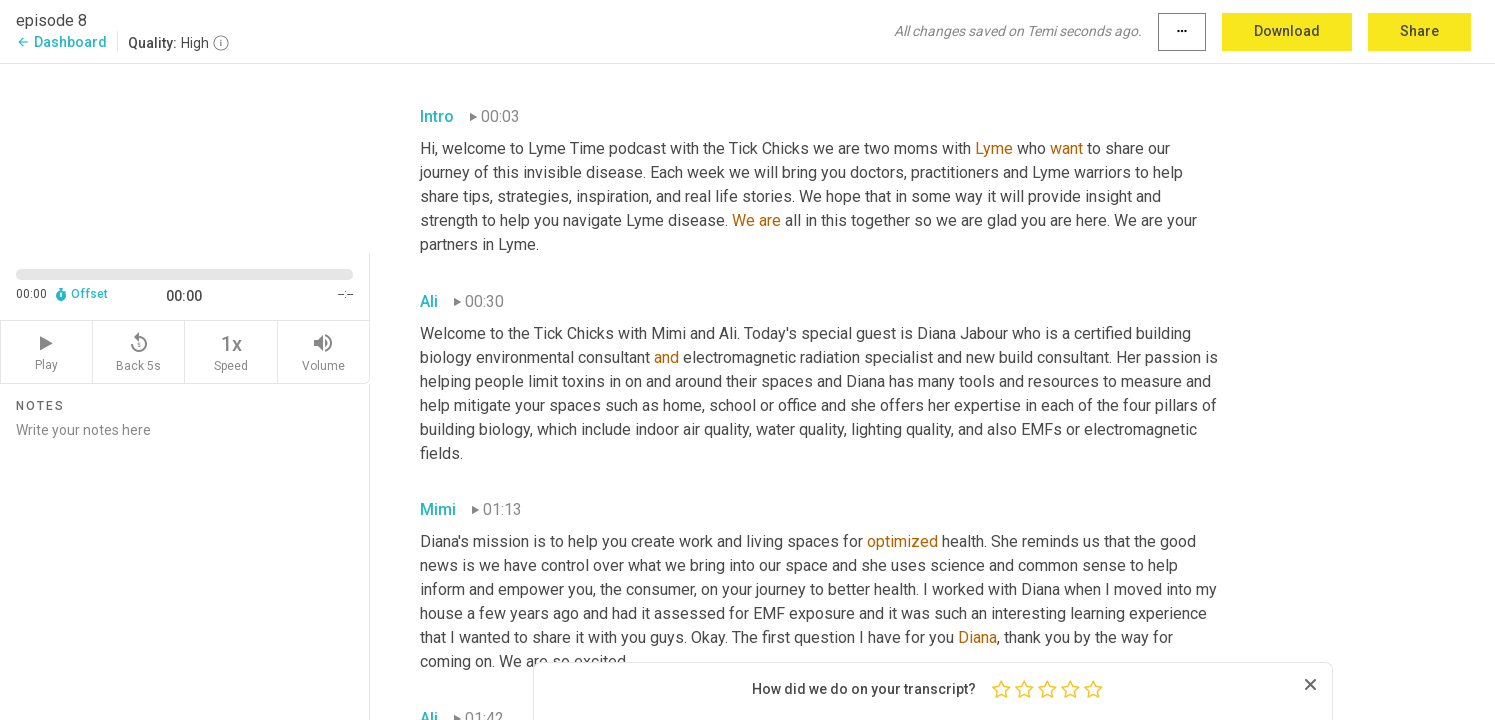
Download (1287, 31)
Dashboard (61, 42)
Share (1419, 31)
